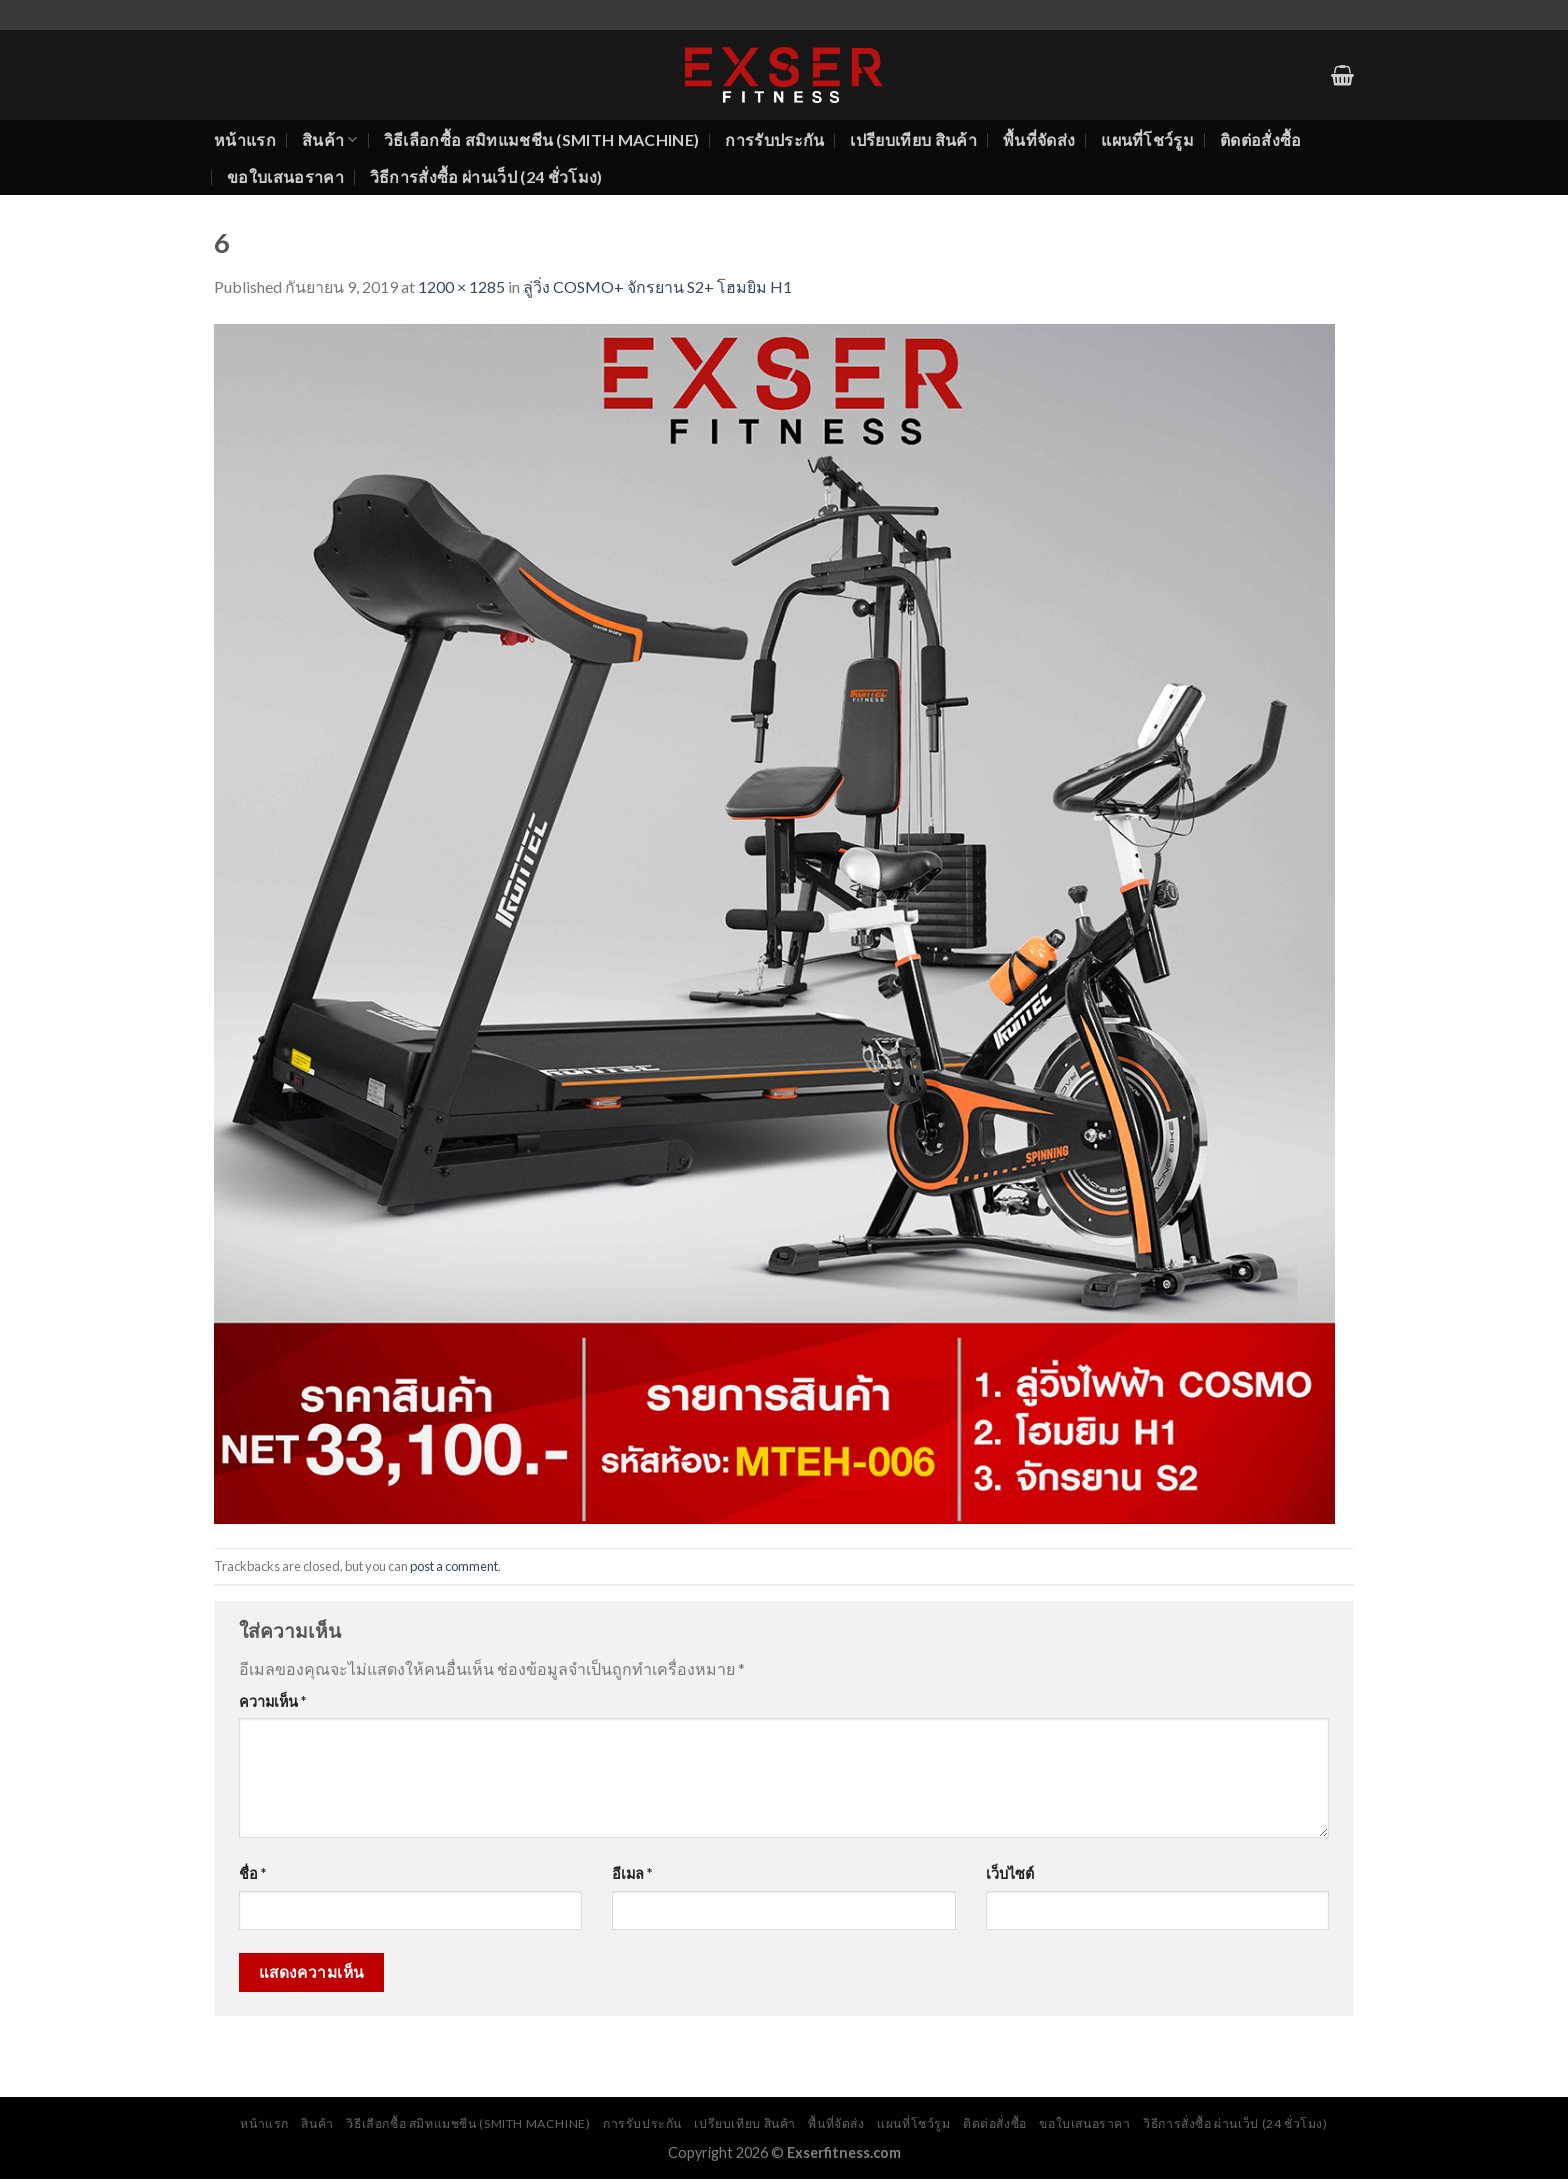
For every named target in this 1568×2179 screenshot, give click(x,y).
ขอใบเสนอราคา (285, 176)
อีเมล (632, 1873)
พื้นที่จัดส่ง (1039, 139)
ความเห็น (272, 1701)
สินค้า (330, 140)
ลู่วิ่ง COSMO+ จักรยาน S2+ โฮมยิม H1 (657, 286)
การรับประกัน (774, 139)
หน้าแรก (245, 139)
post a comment (454, 1566)
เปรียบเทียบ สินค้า (913, 139)
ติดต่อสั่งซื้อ (1261, 139)
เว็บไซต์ (1010, 1873)
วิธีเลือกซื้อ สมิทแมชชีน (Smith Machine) (542, 139)
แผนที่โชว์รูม (1147, 139)
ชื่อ (252, 1873)
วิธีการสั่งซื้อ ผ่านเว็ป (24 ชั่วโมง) (486, 176)
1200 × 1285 (461, 286)
